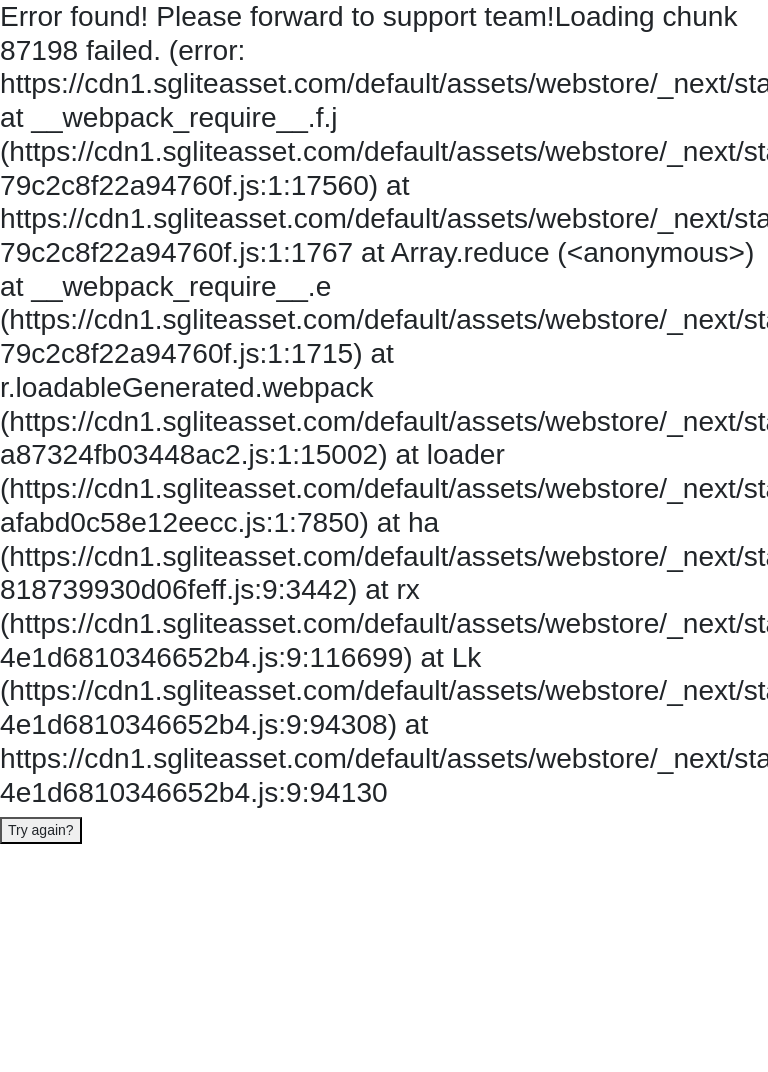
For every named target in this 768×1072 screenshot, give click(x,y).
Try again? (41, 830)
